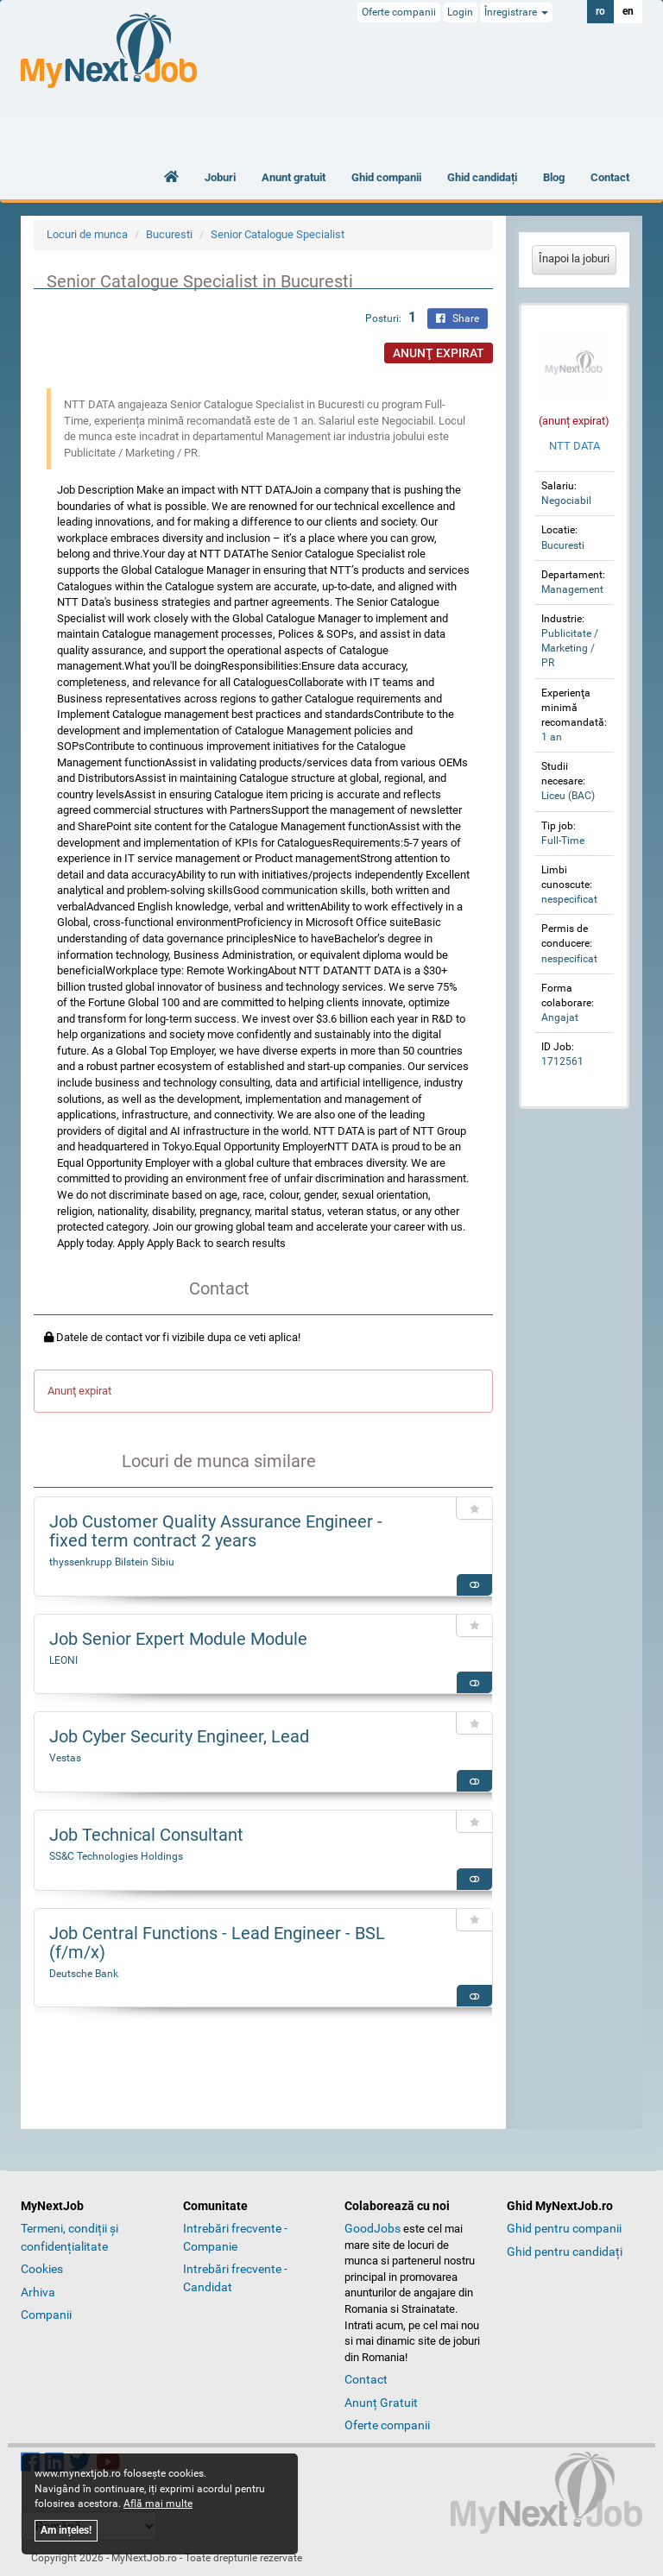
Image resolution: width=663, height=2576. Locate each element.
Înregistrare (516, 12)
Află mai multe (158, 2503)
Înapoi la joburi (574, 258)
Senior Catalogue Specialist (277, 234)
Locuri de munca (87, 234)
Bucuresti (169, 234)
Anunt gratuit (293, 177)
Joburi (220, 177)
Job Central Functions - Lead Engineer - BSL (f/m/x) (217, 1942)
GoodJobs (372, 2228)
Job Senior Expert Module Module (178, 1638)
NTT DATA (574, 445)
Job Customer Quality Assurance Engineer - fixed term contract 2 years (215, 1531)
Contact (609, 177)
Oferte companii (399, 12)
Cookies (42, 2269)
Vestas (65, 1758)
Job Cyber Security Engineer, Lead (179, 1736)
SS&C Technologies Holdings (116, 1856)
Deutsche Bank (83, 1974)
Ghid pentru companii (564, 2228)
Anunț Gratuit (381, 2402)
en (628, 11)
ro (600, 11)
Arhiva (38, 2292)
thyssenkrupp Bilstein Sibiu (111, 1562)
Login (460, 12)
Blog (554, 177)
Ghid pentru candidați (564, 2251)
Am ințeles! (66, 2530)
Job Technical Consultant (146, 1834)
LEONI (63, 1660)
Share (457, 318)
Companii (46, 2314)
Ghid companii (386, 177)
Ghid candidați (482, 177)
